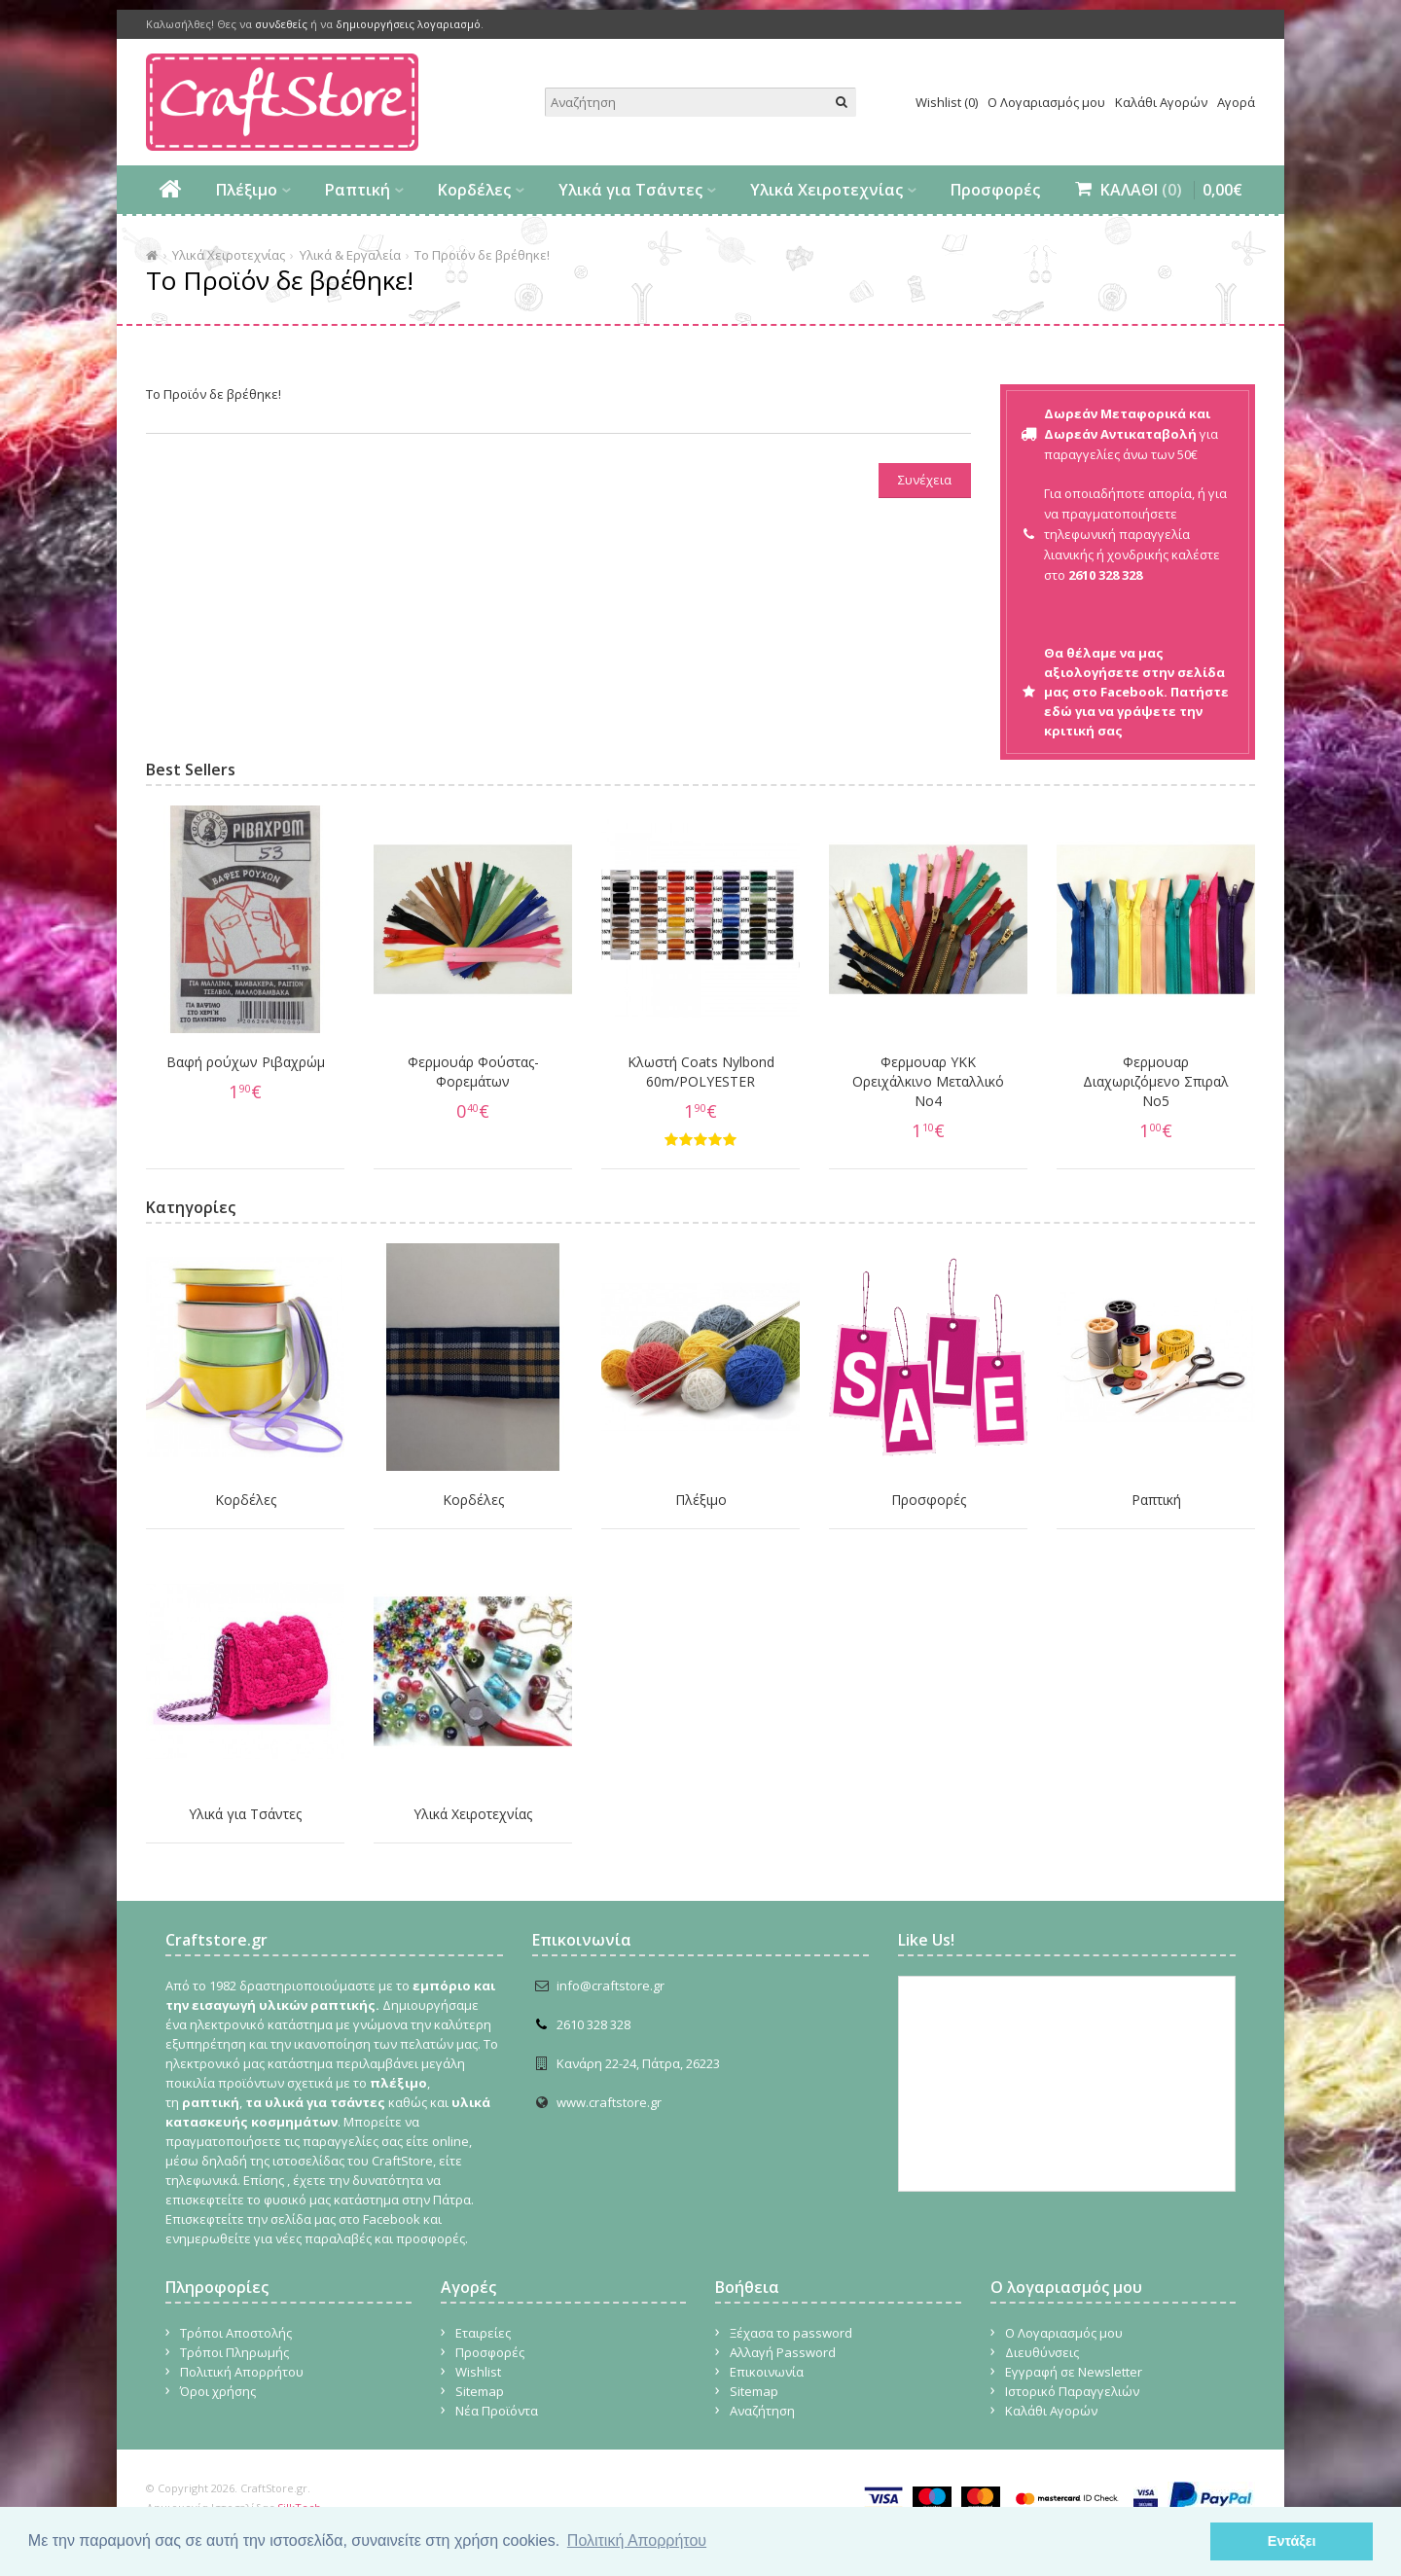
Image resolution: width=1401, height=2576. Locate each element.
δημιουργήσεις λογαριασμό (408, 24)
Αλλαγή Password (783, 2352)
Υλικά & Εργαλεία (350, 255)
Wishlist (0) (947, 102)
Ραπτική (357, 189)
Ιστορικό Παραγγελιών (1072, 2391)
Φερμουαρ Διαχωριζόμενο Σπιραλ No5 (1156, 1081)
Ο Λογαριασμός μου (1046, 102)
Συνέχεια (925, 479)
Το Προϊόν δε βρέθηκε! (482, 255)
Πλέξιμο (246, 189)
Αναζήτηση (762, 2410)
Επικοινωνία (767, 2371)
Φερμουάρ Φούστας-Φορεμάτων (473, 1072)
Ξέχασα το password (791, 2333)
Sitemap (479, 2391)
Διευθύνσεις (1042, 2352)
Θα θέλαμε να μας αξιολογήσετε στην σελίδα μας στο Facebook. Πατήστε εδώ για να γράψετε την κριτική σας (1136, 691)
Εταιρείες (483, 2333)
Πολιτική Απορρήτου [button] (636, 2540)
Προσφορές (995, 189)
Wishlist (478, 2371)
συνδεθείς (281, 24)
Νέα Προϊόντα (496, 2410)
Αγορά (1236, 102)
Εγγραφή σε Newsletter (1073, 2371)
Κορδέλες (474, 189)
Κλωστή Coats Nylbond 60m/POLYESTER (701, 1072)
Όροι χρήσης (218, 2391)
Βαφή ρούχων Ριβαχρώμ (245, 1062)
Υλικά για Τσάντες (630, 189)
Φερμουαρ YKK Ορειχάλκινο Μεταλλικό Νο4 (928, 1081)
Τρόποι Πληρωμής (234, 2352)
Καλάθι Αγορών (1161, 102)
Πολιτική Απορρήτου (242, 2371)
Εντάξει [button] (1292, 2541)
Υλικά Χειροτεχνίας (826, 189)
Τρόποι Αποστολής (236, 2333)
